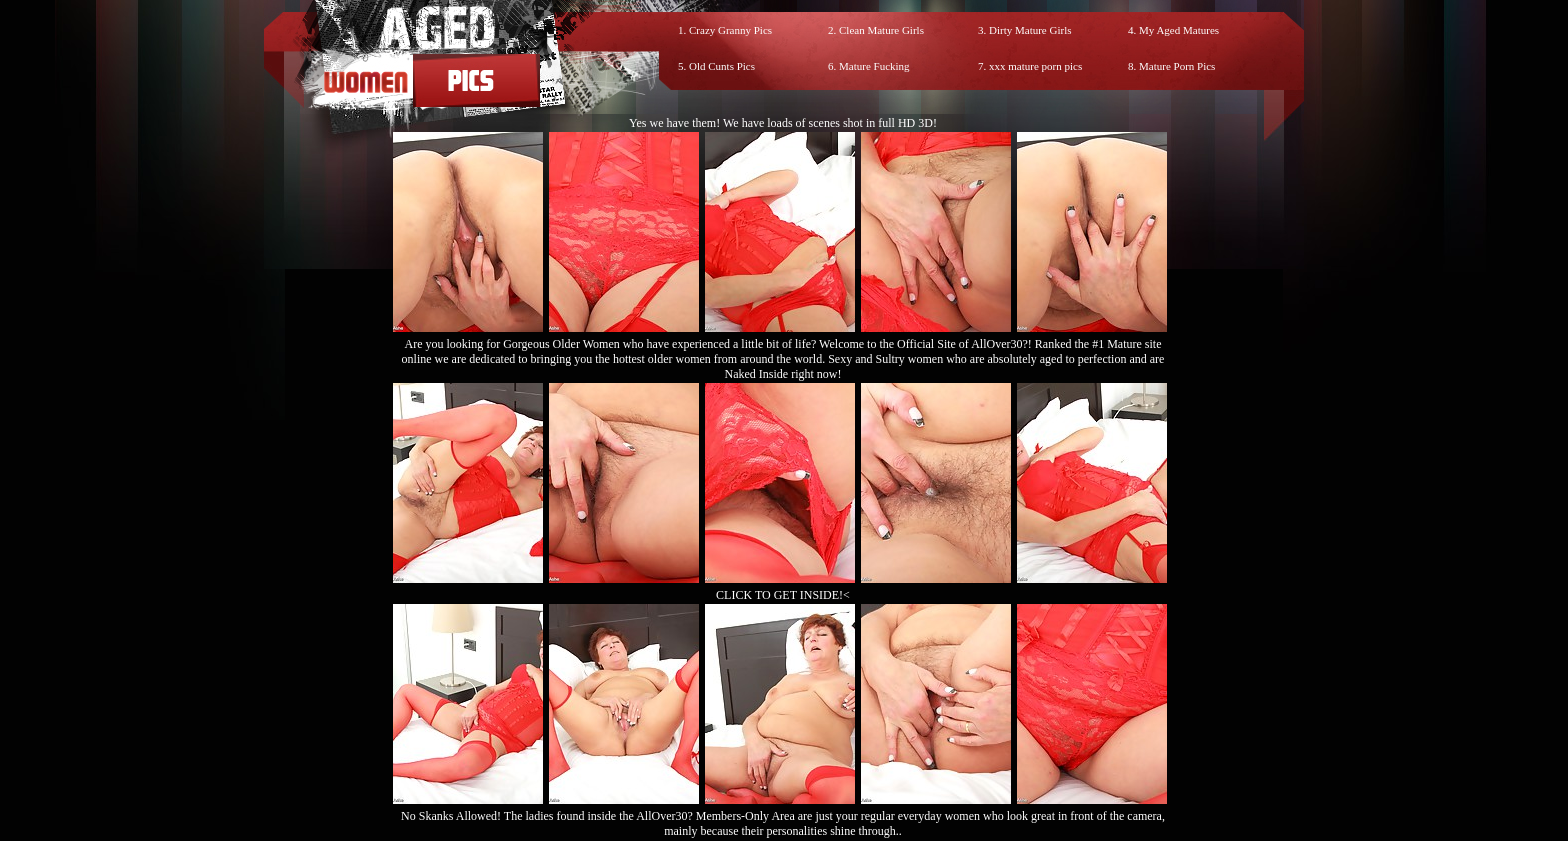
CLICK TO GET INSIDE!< (783, 595)
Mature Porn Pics (1177, 66)
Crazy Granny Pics (730, 30)
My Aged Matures (1179, 30)
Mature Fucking (874, 66)
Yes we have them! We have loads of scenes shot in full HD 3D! (783, 123)
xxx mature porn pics (1035, 66)
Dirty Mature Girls (1030, 30)
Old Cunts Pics (722, 66)
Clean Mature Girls (881, 30)
